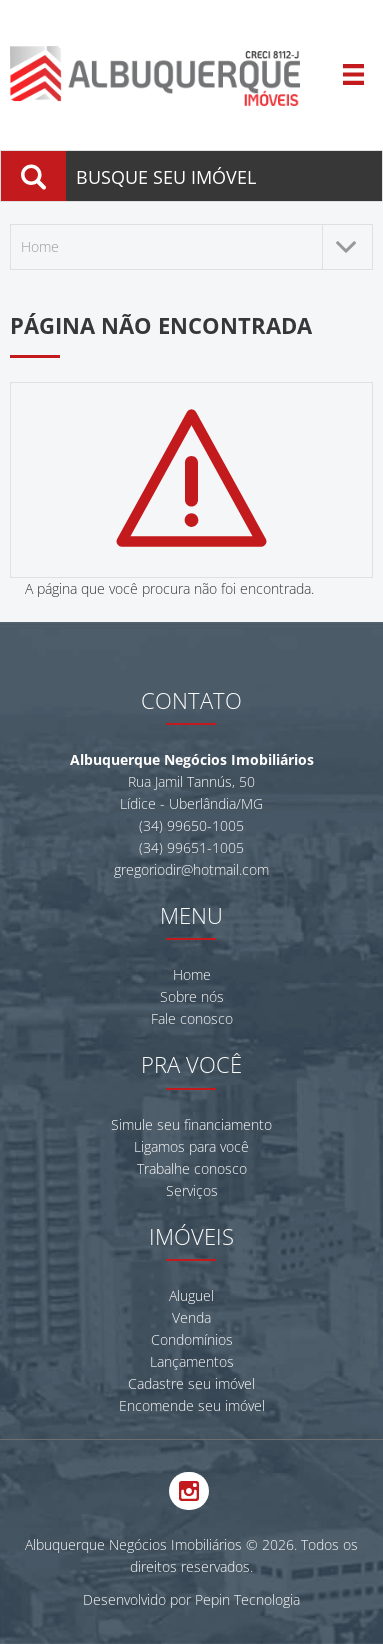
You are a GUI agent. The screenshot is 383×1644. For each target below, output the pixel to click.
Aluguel (191, 1295)
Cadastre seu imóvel (191, 1383)
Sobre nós (192, 996)
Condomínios (192, 1339)
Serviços (192, 1190)
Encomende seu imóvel (192, 1405)
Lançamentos (192, 1361)
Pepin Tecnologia (247, 1599)
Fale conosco (192, 1018)
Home (192, 974)
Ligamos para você (191, 1146)
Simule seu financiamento (191, 1124)
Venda (191, 1317)
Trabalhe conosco (192, 1168)
